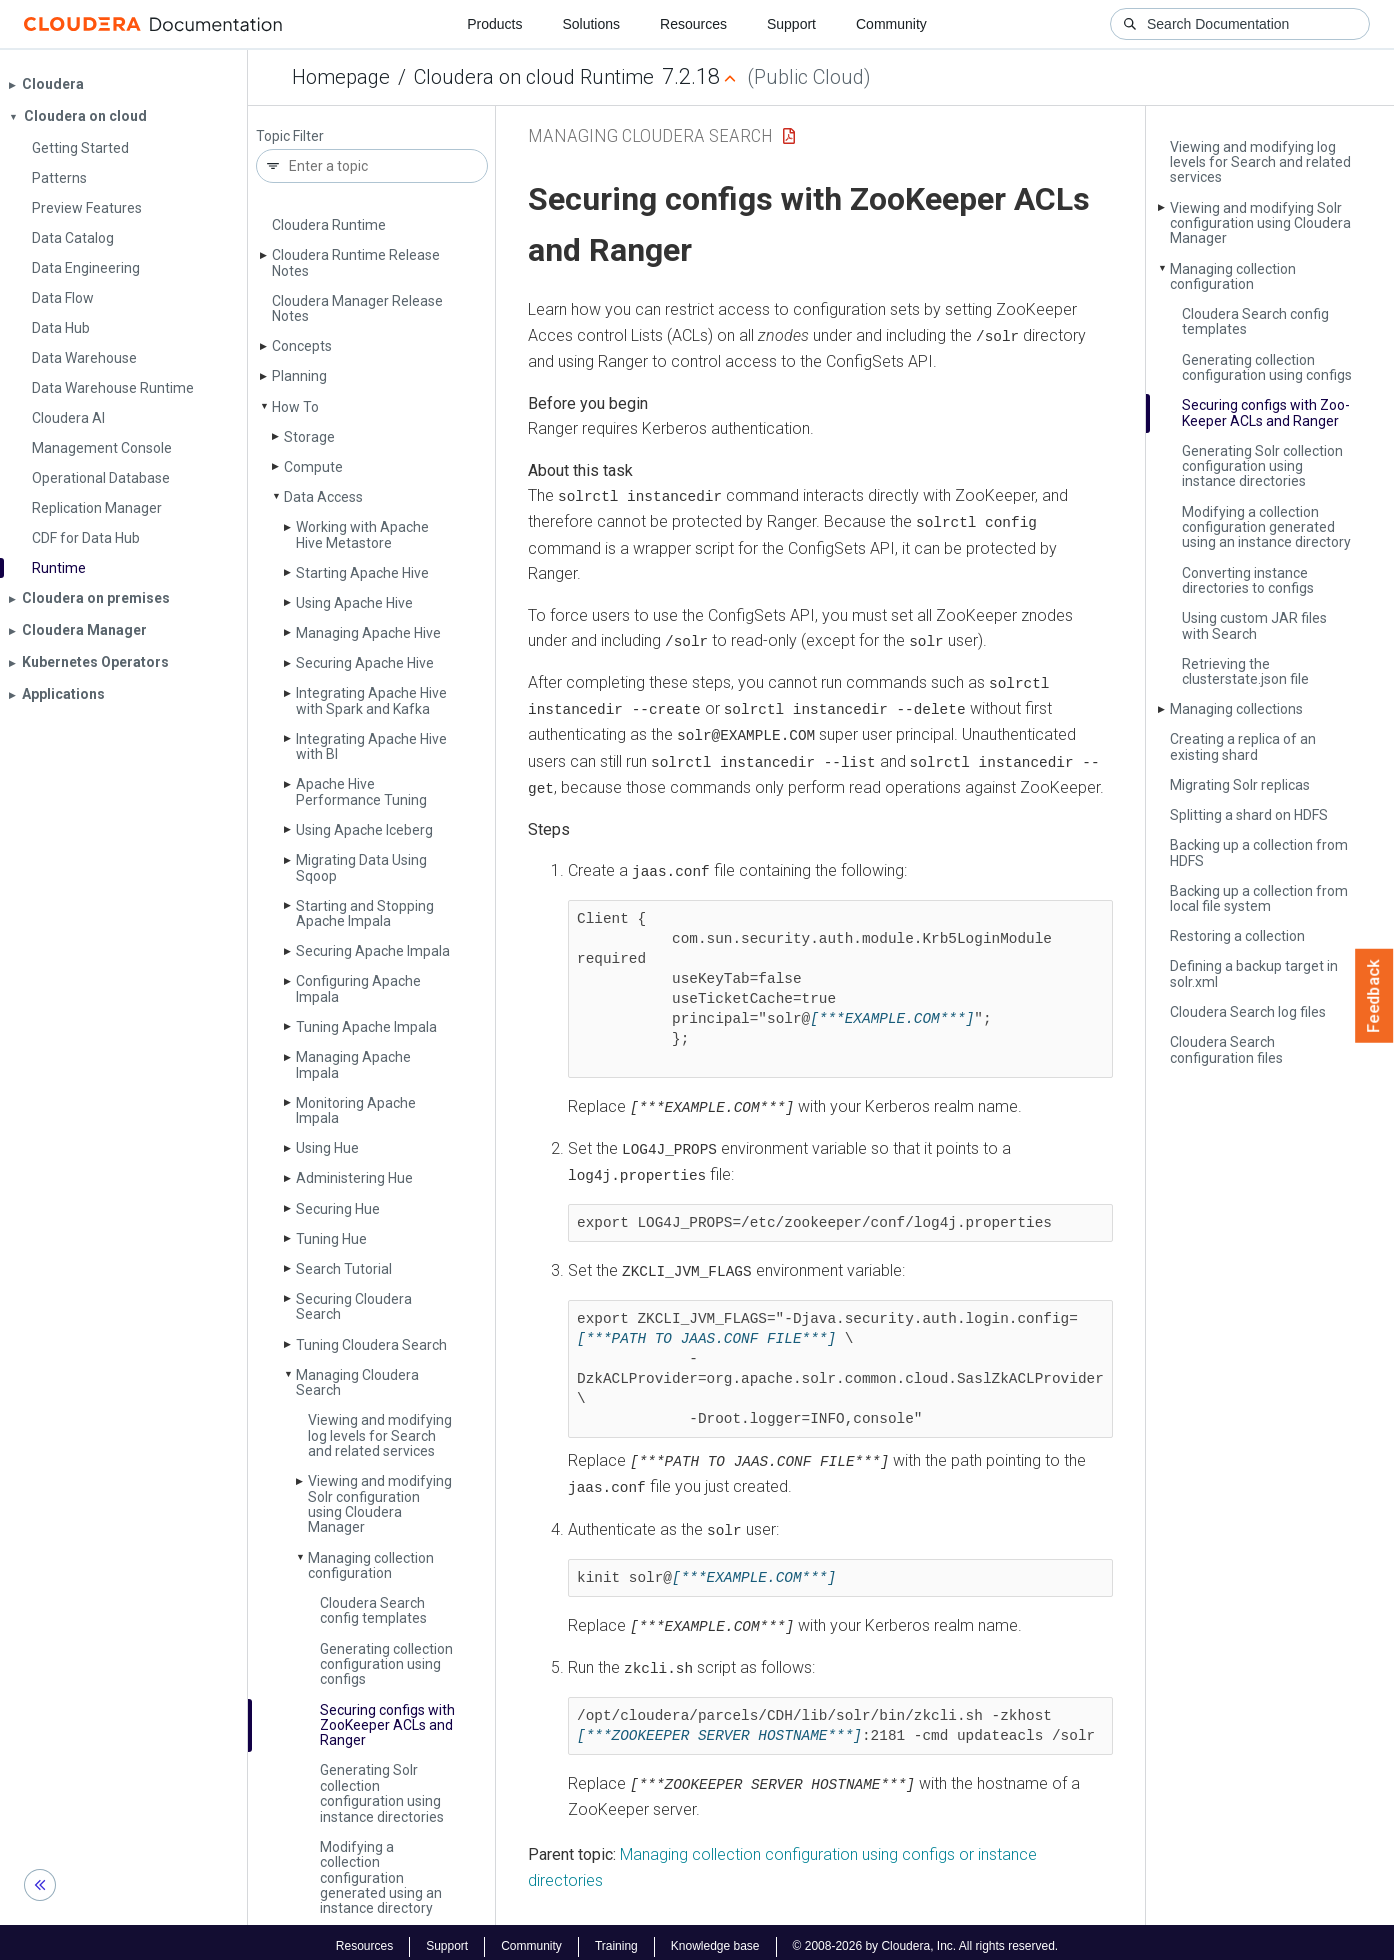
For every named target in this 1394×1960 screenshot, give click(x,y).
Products (494, 24)
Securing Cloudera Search (354, 1306)
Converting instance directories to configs (1248, 580)
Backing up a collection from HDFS (1259, 852)
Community (891, 24)
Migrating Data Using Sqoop (361, 867)
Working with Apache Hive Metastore (362, 534)
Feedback (1374, 996)
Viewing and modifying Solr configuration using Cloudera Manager (380, 1504)
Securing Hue (338, 1209)
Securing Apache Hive (365, 663)
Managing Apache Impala (353, 1064)
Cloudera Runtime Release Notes (356, 262)
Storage (309, 437)
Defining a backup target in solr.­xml (1254, 973)
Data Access (323, 497)
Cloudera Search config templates (373, 1610)
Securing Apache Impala (373, 951)
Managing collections (1236, 709)
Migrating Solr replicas (1240, 785)
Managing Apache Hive (368, 633)
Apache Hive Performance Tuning (361, 791)
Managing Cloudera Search (357, 1382)
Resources (693, 24)
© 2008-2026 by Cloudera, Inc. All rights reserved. (926, 1938)
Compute (313, 467)
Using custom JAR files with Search (1254, 625)
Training (616, 1938)
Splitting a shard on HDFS (1249, 815)
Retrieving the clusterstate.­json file (1245, 671)
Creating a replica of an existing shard (1243, 746)
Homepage (341, 77)
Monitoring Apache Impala (356, 1110)
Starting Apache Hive (362, 573)
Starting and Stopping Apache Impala (365, 913)
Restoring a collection (1237, 936)
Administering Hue (354, 1178)
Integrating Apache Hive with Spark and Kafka (371, 700)
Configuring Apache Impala (358, 988)
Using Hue (327, 1148)
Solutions (591, 24)
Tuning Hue (331, 1239)
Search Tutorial (344, 1269)
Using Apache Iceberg (364, 830)
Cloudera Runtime (329, 225)
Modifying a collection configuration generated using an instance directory (381, 1878)
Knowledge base (715, 1938)
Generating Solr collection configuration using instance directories (382, 1793)
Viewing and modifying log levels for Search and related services (380, 1435)
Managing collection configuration (371, 1565)
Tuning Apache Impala (366, 1027)
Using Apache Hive (354, 603)
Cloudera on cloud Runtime (534, 77)
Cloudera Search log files (1248, 1012)
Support (791, 24)
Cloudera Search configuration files (1226, 1049)
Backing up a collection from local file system (1259, 898)
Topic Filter (290, 136)
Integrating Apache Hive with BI (371, 746)
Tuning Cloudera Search (371, 1345)
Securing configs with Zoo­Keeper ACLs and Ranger (387, 1725)
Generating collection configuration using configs (386, 1664)
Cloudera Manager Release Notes (357, 308)
